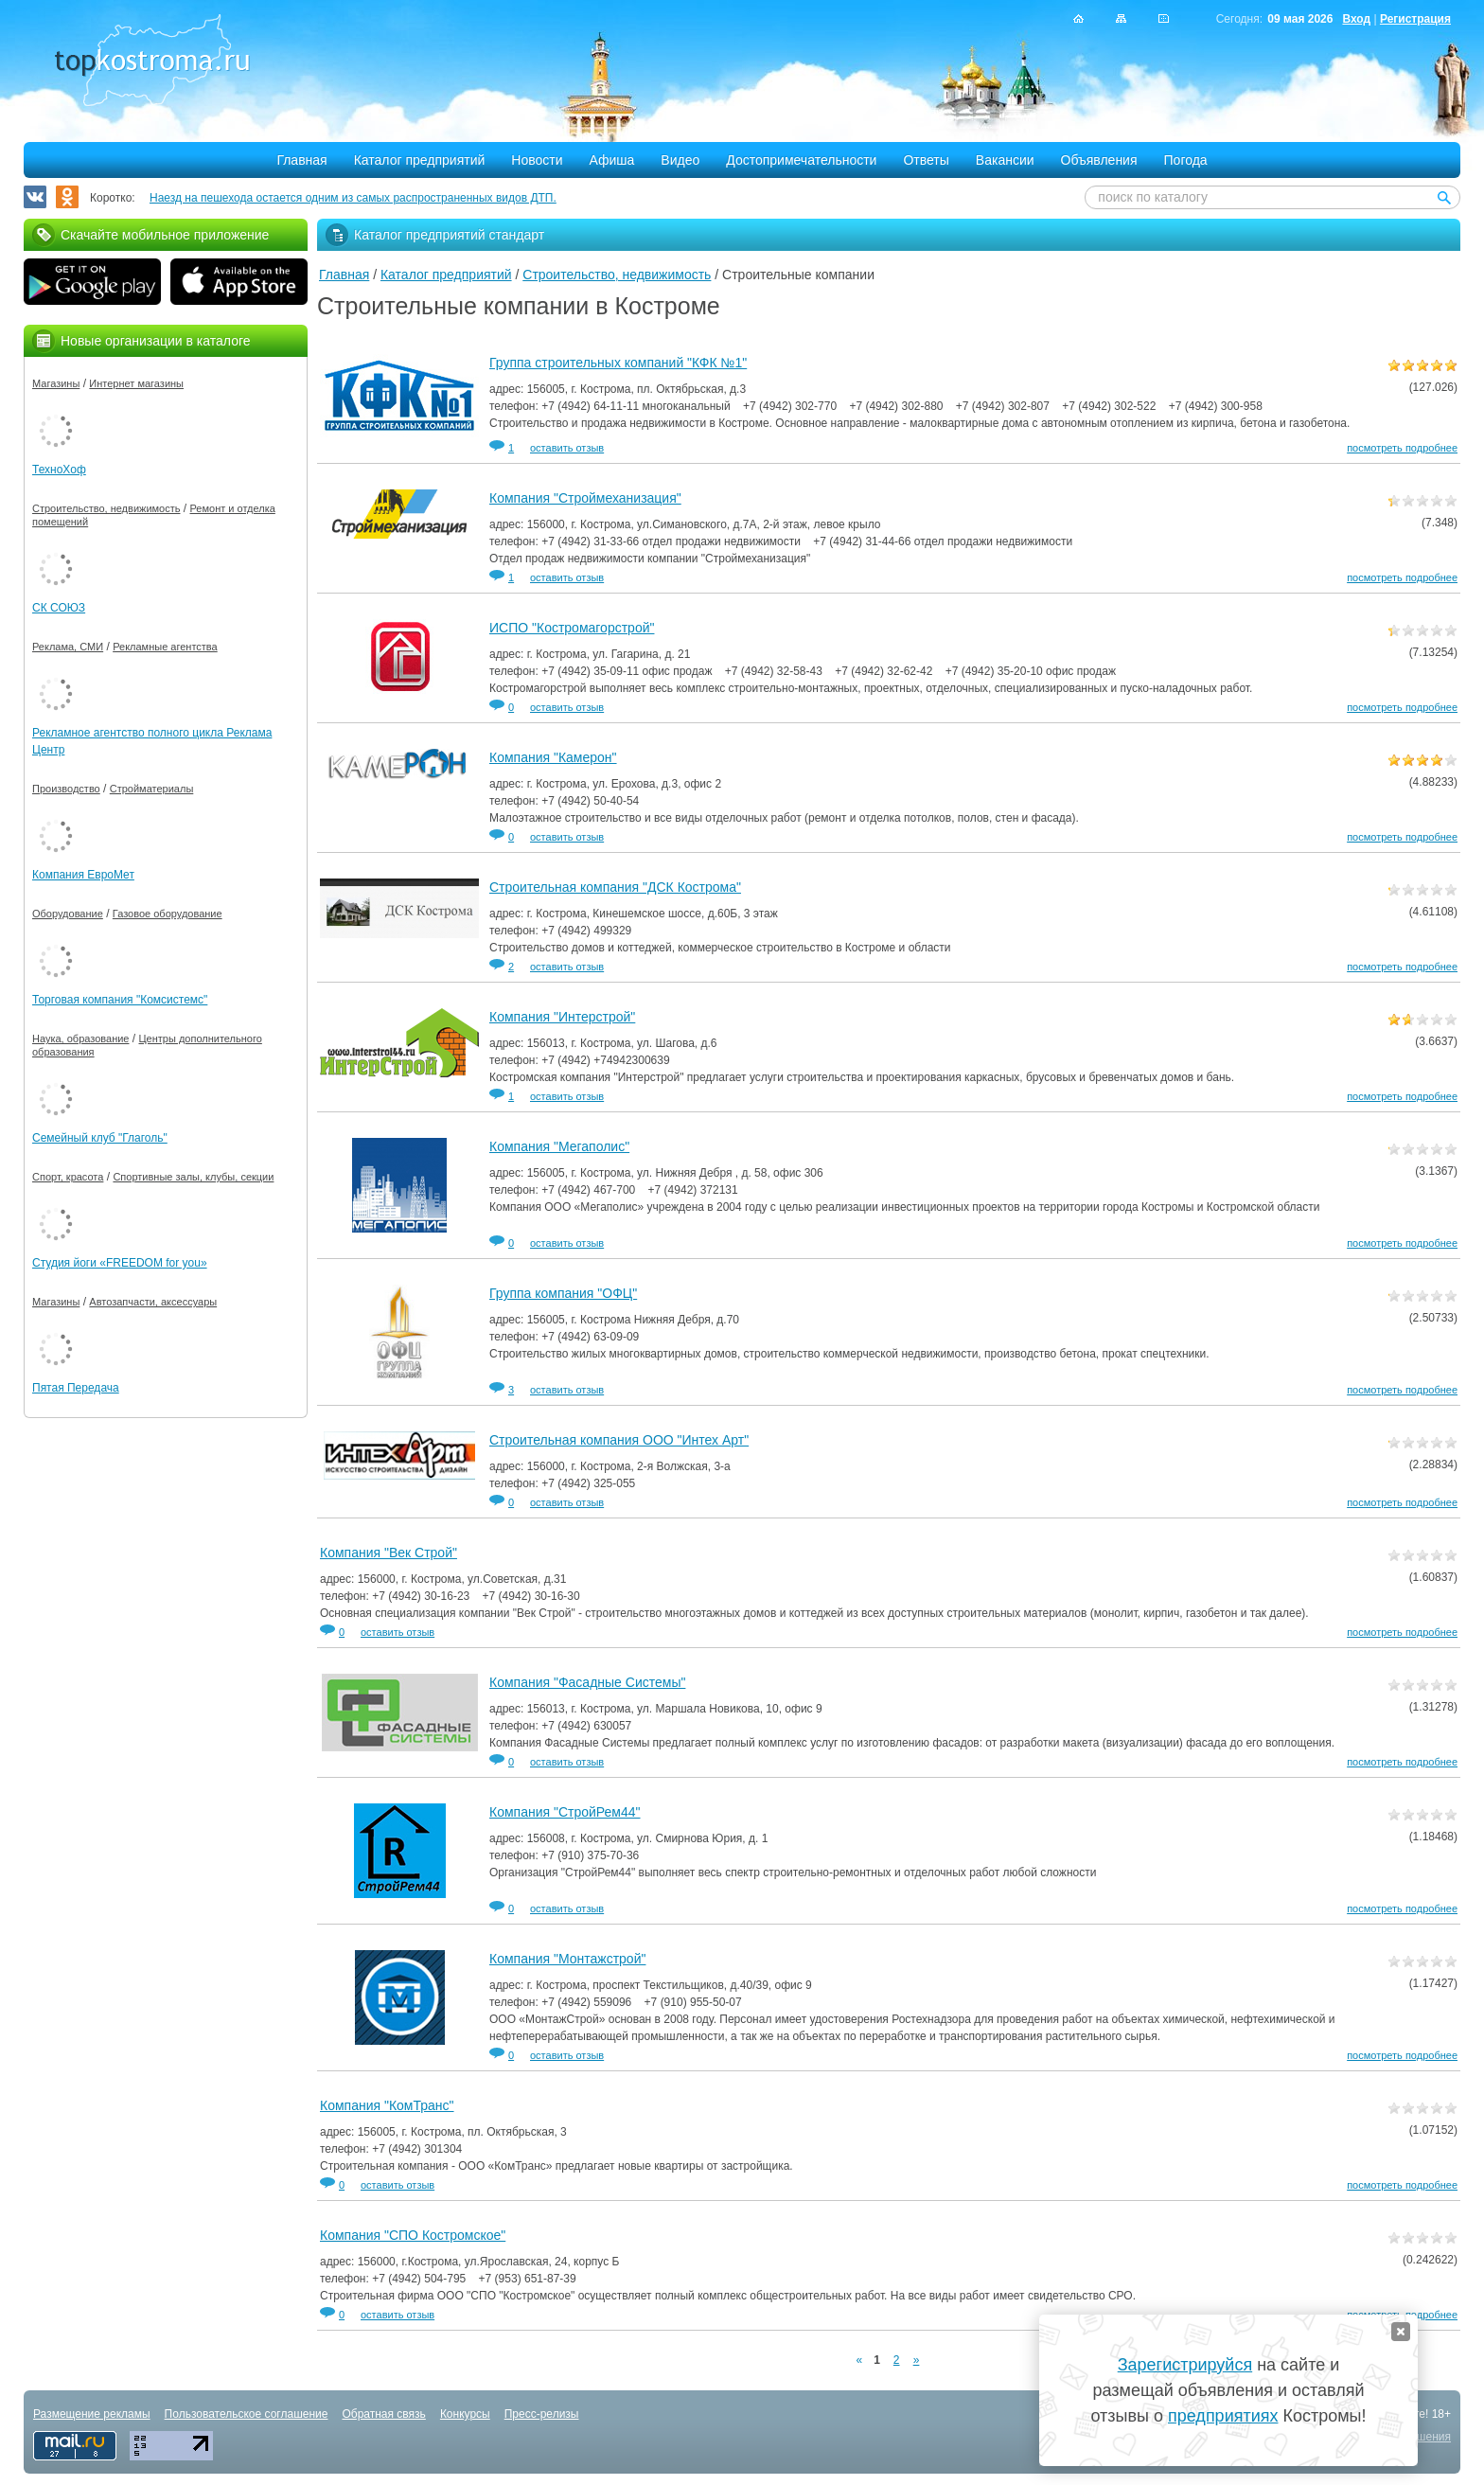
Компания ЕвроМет (83, 874)
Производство (66, 788)
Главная (301, 160)
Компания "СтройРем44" (565, 1811)
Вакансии (1005, 160)
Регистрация (1415, 19)
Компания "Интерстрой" (562, 1016)
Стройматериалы (152, 788)
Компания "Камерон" (553, 757)
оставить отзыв (567, 447)
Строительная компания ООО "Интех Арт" (619, 1439)
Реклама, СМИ (67, 646)
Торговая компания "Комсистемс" (119, 999)
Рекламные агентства (165, 646)
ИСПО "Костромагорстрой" (571, 627)
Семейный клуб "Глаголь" (100, 1138)
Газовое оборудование (167, 913)
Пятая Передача (75, 1387)
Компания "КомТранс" (387, 2105)
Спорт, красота (67, 1176)
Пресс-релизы (541, 2414)
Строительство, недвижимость (616, 274)
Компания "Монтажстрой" (567, 1958)
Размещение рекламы (91, 2414)
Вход (1356, 19)
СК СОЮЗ (58, 607)
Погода (1186, 160)
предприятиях (1223, 2415)
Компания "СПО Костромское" (412, 2235)
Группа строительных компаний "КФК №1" (618, 362)
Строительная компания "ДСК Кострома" (615, 887)
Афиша (612, 160)
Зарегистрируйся (1185, 2364)
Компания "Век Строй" (388, 1552)
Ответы (925, 160)
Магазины (56, 383)
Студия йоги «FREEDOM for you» (119, 1262)
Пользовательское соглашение (246, 2414)
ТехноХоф (59, 469)
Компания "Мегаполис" (559, 1146)
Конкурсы (465, 2414)
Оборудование (67, 913)
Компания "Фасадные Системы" (587, 1682)
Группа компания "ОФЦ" (563, 1293)
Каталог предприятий (420, 160)
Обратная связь (383, 2414)
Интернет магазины (136, 383)
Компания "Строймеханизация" (585, 498)
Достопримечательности (801, 160)
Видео (680, 160)
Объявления (1099, 160)
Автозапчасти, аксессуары (153, 1301)
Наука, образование (80, 1038)
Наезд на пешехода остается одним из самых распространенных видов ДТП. (353, 197)
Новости (536, 160)
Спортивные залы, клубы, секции (193, 1176)
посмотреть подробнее (1402, 447)
